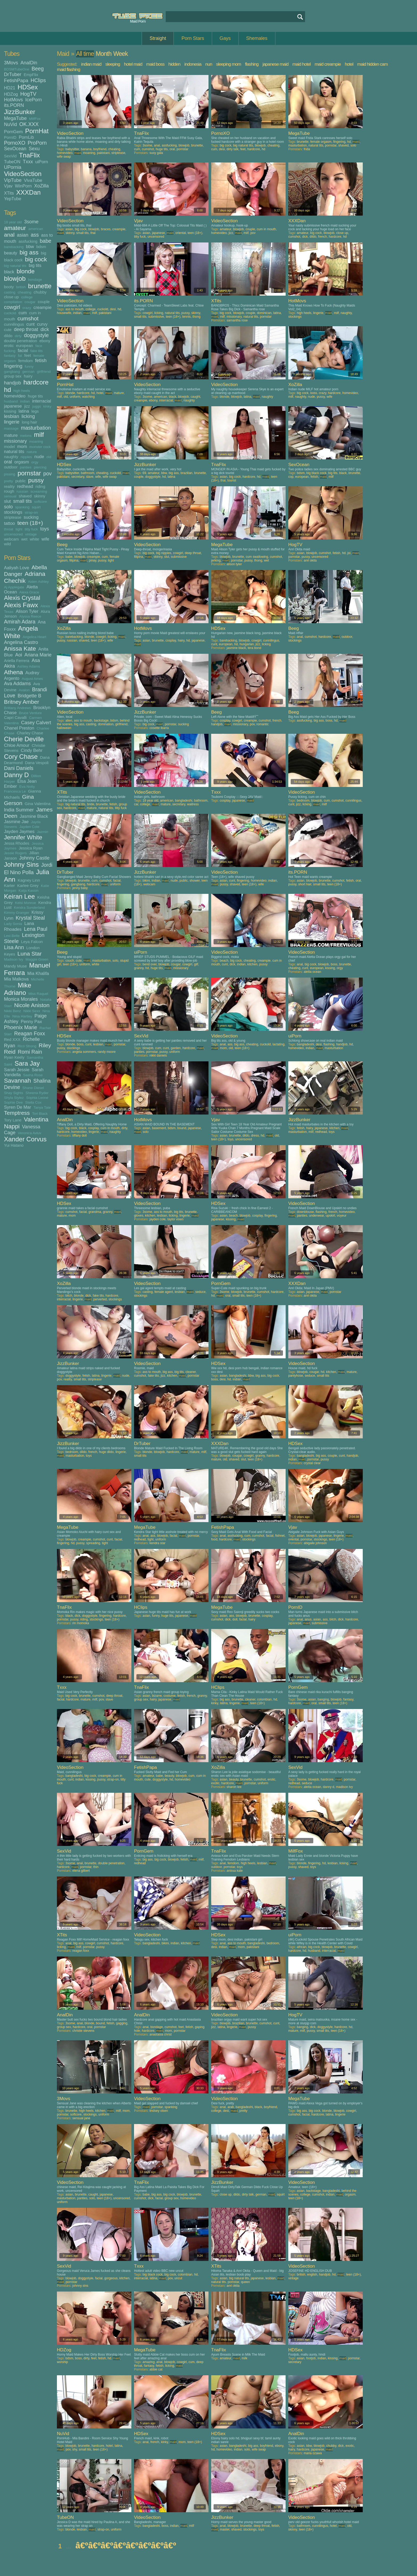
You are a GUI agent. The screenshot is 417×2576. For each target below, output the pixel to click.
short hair (304, 884)
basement (159, 1128)
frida (307, 149)
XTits (9, 193)
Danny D (16, 774)
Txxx (28, 161)
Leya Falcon (32, 941)
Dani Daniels (19, 768)
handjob (12, 383)
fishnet (280, 1536)
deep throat (26, 329)
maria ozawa (313, 2453)
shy (74, 2449)
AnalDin (28, 62)
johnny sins (80, 2286)
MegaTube (15, 118)
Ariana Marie (38, 654)
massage (11, 428)
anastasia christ (160, 2034)
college (27, 297)
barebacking (14, 247)
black (9, 271)
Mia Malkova (16, 979)
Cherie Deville (24, 739)
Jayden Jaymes (19, 831)
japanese (13, 406)
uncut (178, 2278)
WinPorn (23, 185)
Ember (10, 786)
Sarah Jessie (16, 1069)
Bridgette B (29, 695)
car (136, 804)
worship (62, 2362)
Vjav (8, 185)
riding (40, 486)
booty (9, 286)
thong (197, 317)
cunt (30, 324)
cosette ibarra (159, 728)
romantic (262, 724)
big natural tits (15, 266)
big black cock (316, 473)
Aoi (18, 654)
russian (22, 491)
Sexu (34, 148)
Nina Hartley (22, 1016)
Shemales (257, 38)
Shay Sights (13, 1093)
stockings (13, 512)
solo (8, 506)
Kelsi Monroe (25, 903)
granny (139, 968)
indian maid (91, 64)
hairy (28, 376)
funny (29, 366)
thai (92, 233)
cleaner (190, 1372)
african (301, 1947)
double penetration (20, 340)
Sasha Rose (33, 1075)
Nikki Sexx (31, 1011)
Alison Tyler (27, 611)
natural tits (14, 451)
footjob (311, 2358)
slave (89, 477)
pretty (8, 481)
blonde (25, 271)
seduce (200, 1292)
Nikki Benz (12, 1011)
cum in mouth (266, 229)
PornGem (13, 131)
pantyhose (295, 1375)
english (312, 2274)
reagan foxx (80, 1951)
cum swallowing (257, 557)
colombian (264, 1699)
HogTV (28, 94)
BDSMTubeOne (16, 69)
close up (11, 297)
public (20, 481)
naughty (11, 456)
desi (222, 149)
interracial (41, 401)
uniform (75, 397)
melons (26, 436)
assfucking (28, 241)
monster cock (40, 447)
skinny (39, 496)
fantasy (10, 356)
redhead (25, 486)
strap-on (31, 512)
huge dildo (106, 1452)
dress (255, 1135)
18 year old (13, 222)
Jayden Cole (29, 827)
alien (68, 720)
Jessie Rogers (15, 853)
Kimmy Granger (16, 913)
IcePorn (33, 99)
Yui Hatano (13, 1145)
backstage (101, 720)
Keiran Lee (19, 896)
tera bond (254, 648)
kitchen (252, 964)
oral (8, 461)
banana (86, 149)
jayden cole (157, 1219)
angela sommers (84, 1052)
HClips (38, 80)
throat (8, 529)
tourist (231, 480)
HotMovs (13, 99)
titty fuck (31, 529)
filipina (73, 560)
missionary (15, 441)
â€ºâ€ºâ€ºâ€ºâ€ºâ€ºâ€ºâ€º (126, 2545)
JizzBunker (19, 111)
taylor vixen (175, 1219)
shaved (25, 496)
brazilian (187, 473)
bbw (30, 246)
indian (25, 401)
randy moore (106, 1052)
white (34, 539)
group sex (13, 376)
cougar (29, 302)
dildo (8, 335)
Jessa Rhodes (16, 843)
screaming (39, 491)
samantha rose (237, 320)
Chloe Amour (16, 745)
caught (195, 397)
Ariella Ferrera (16, 660)
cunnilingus (14, 324)
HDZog (11, 94)
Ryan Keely (14, 1057)
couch (69, 960)
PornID (10, 137)
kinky (47, 406)
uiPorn (41, 161)
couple (43, 301)
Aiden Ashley (38, 582)
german (28, 372)
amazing (149, 2362)
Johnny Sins (21, 864)
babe (45, 241)
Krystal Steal (30, 918)
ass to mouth (74, 309)
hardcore (36, 382)
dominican (264, 313)
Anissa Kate (20, 648)
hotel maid (133, 64)
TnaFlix (29, 155)
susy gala (156, 153)
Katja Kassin (29, 891)
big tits (35, 265)
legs (35, 411)
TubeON (12, 161)
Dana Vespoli (36, 762)
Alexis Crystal (22, 597)
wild (7, 544)
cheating (24, 292)
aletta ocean (312, 972)
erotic (9, 345)
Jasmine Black (34, 816)
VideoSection (22, 173)
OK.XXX (29, 124)
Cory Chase (21, 756)
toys (44, 528)
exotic (215, 1783)
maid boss (155, 64)
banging (323, 1699)
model (9, 446)
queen (245, 2282)
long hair (29, 422)
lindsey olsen (158, 2111)
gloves (138, 1215)
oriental (180, 233)
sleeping (112, 64)
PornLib (26, 137)
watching (88, 397)
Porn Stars (192, 38)
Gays (225, 38)
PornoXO (14, 143)
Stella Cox (33, 1102)
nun (208, 64)
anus (308, 1619)
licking (28, 416)
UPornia (12, 167)
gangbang (12, 372)
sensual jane (81, 2118)
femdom (25, 360)
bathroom (87, 473)
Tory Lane (13, 1120)
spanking (22, 507)
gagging (121, 2023)
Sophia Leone (37, 1098)
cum (23, 312)
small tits (22, 501)
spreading (93, 1543)
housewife (64, 313)
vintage (31, 534)
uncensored (13, 534)
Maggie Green (37, 959)
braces (105, 229)
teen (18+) (30, 523)
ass (35, 235)
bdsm (41, 246)
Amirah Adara (19, 622)
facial (23, 350)
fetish (41, 360)
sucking (31, 517)
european (24, 345)
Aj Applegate (14, 587)
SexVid (10, 156)
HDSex (28, 87)
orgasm (21, 461)
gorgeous (111, 2278)
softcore (40, 502)
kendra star (157, 1543)
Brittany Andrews (17, 708)
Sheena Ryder (37, 1093)
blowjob (15, 278)
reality (9, 486)
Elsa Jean (26, 781)
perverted (100, 1299)
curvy (42, 324)
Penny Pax (31, 1021)
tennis (186, 317)
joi (349, 553)
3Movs (11, 62)
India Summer (19, 809)
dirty (18, 336)
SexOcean (15, 148)
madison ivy (344, 1787)
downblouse (305, 1212)
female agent (164, 1292)
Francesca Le (15, 791)
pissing (9, 474)
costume (170, 1696)
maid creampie (328, 64)
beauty (10, 252)
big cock (36, 259)
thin (95, 1867)
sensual (10, 496)
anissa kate (235, 1871)
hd (7, 389)
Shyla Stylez (14, 1098)
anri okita (310, 560)
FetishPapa (16, 80)
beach (224, 960)
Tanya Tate (42, 1107)
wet (24, 539)
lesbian (11, 416)
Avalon (24, 690)
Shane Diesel (33, 1088)
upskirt (330, 1215)
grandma (95, 1212)
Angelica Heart (34, 637)
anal (9, 235)
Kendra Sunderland (29, 908)
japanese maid (275, 64)
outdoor (11, 467)
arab (230, 2107)
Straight (157, 38)
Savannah (17, 1080)
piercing (40, 467)
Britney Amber (21, 702)
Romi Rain (30, 1052)
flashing (251, 64)
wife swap (64, 156)
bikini (146, 880)
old (49, 457)
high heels (22, 391)
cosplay (170, 640)
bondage (35, 280)
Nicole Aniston (31, 1005)
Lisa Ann (14, 947)
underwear (316, 1215)
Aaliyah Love (16, 567)
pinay (92, 560)
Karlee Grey (28, 885)
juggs (36, 406)
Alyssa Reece (30, 616)
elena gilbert (81, 1871)
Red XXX (12, 1039)
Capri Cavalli (15, 717)
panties (26, 467)
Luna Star (30, 953)
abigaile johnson (315, 1543)
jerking (215, 560)
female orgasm (320, 142)
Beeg (38, 69)
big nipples (163, 553)
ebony (44, 340)
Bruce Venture (30, 713)
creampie (43, 307)
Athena (13, 672)
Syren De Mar (17, 1107)
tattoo (9, 523)
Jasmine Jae (16, 821)
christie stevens (83, 2031)
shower (195, 880)
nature (32, 452)
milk (244, 2358)
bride (90, 804)
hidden (174, 64)
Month (103, 53)
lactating (279, 1044)
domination (106, 724)
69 (144, 473)
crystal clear (312, 1463)
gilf (196, 964)
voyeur (342, 1215)
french (322, 236)
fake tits (36, 351)
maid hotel (301, 64)
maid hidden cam (372, 64)
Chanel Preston (19, 728)
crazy (27, 308)
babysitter (72, 149)
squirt (36, 507)
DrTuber (12, 74)
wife (45, 539)
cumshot (28, 318)
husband (11, 401)
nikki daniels (158, 1055)
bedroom (303, 800)
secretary (77, 477)
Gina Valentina (38, 803)
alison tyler (234, 564)
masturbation (36, 428)
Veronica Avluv (29, 1133)
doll (234, 1619)
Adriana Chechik (24, 577)
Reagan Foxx (29, 1033)
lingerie (11, 422)
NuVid (10, 124)
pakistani (103, 153)
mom (22, 446)
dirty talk (233, 149)
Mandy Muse (15, 966)
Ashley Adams (28, 666)
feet (27, 355)
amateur (15, 228)
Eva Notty (27, 787)
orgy (34, 462)
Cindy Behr (32, 750)
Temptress (17, 1113)
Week (120, 53)
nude (39, 456)
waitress (193, 804)
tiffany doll (79, 1135)
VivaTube (33, 180)
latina (24, 411)
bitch (68, 1295)
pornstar (29, 473)
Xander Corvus (25, 1139)
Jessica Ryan (30, 848)
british (21, 287)
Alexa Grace (29, 592)
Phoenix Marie (20, 1027)
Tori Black (40, 1114)
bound (181, 1128)
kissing (10, 411)
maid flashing (68, 69)
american (35, 229)
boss (313, 393)
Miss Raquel (38, 994)
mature (11, 435)
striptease (12, 517)
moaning (36, 441)
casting (9, 292)
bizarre (157, 1696)
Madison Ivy (13, 959)
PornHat (37, 131)
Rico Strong (27, 1046)
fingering (13, 366)
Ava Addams (17, 683)
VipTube (13, 180)
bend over (150, 964)
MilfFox (35, 119)
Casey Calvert (36, 722)
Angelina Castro (21, 642)
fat (20, 356)
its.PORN (14, 105)
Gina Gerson (19, 800)
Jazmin (42, 832)
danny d (328, 1787)
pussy (36, 480)
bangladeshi (183, 800)
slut (7, 501)
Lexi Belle (12, 936)
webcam (11, 539)
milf (39, 434)
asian (22, 235)
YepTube (12, 198)
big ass (28, 252)
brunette (40, 286)
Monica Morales (21, 999)
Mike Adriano (17, 989)
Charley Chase (30, 733)
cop (290, 477)
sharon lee (234, 1787)
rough (9, 491)
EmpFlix (31, 74)
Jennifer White (23, 837)
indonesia (192, 64)
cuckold (10, 313)
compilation (13, 302)
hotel (349, 64)
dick (44, 329)
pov (47, 473)
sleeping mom (228, 64)
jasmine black (236, 648)
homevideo (15, 395)
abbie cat (155, 2369)
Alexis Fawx (21, 605)
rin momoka (80, 1623)
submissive (156, 317)
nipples (26, 457)
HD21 (9, 87)
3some (31, 221)
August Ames (32, 679)
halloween (64, 728)
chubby (40, 292)
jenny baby (80, 888)
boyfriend (99, 149)
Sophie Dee (13, 1102)
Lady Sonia (13, 924)
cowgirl (12, 307)
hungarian (247, 644)
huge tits (35, 396)
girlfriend (44, 372)
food (214, 1539)
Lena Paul (35, 929)
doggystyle (36, 335)
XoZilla (41, 186)
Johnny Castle (34, 858)
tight (18, 529)
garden (176, 1048)
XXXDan (28, 192)
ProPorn (37, 143)
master (225, 2529)
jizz (27, 406)
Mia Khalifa (38, 973)
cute (7, 329)
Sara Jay (27, 1063)
